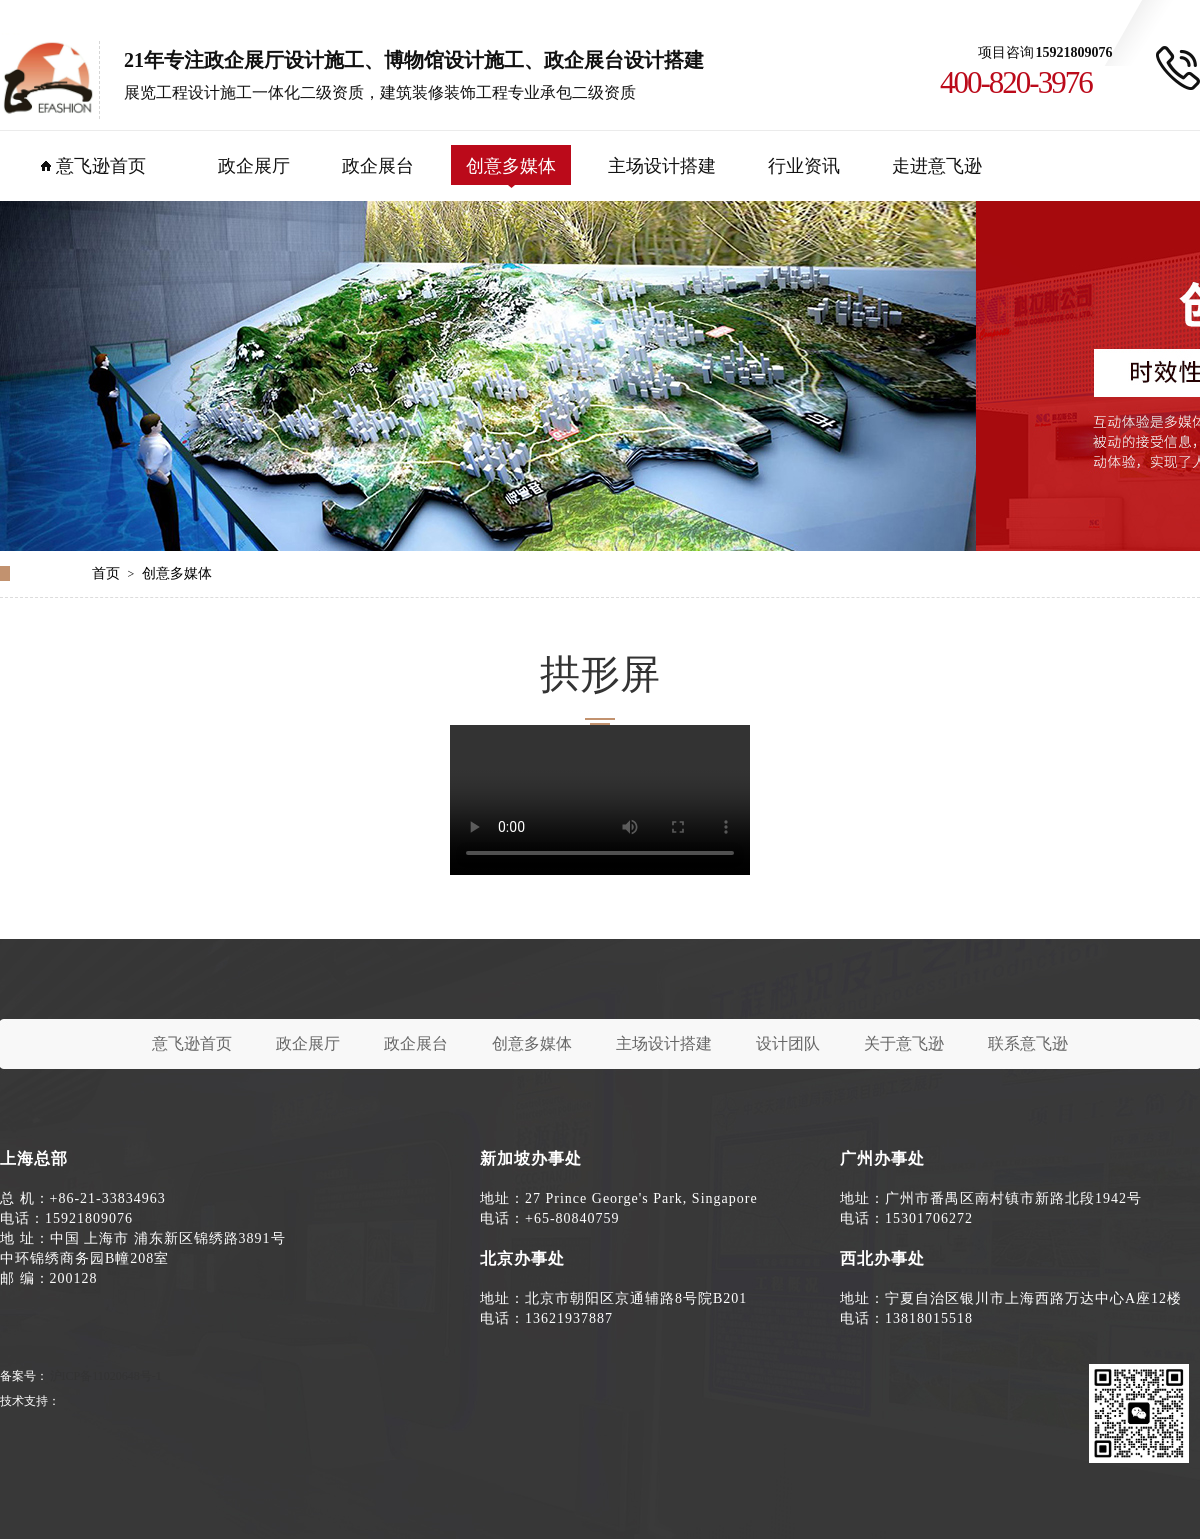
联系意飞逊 (1028, 1043)
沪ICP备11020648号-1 (106, 1376)
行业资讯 (804, 166)
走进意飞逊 (937, 166)
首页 (106, 573)
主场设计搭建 (662, 166)
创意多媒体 (511, 166)
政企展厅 (254, 166)
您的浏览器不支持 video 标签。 (600, 800)
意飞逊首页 (101, 166)
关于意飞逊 (904, 1043)
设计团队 (788, 1043)
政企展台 (378, 166)
